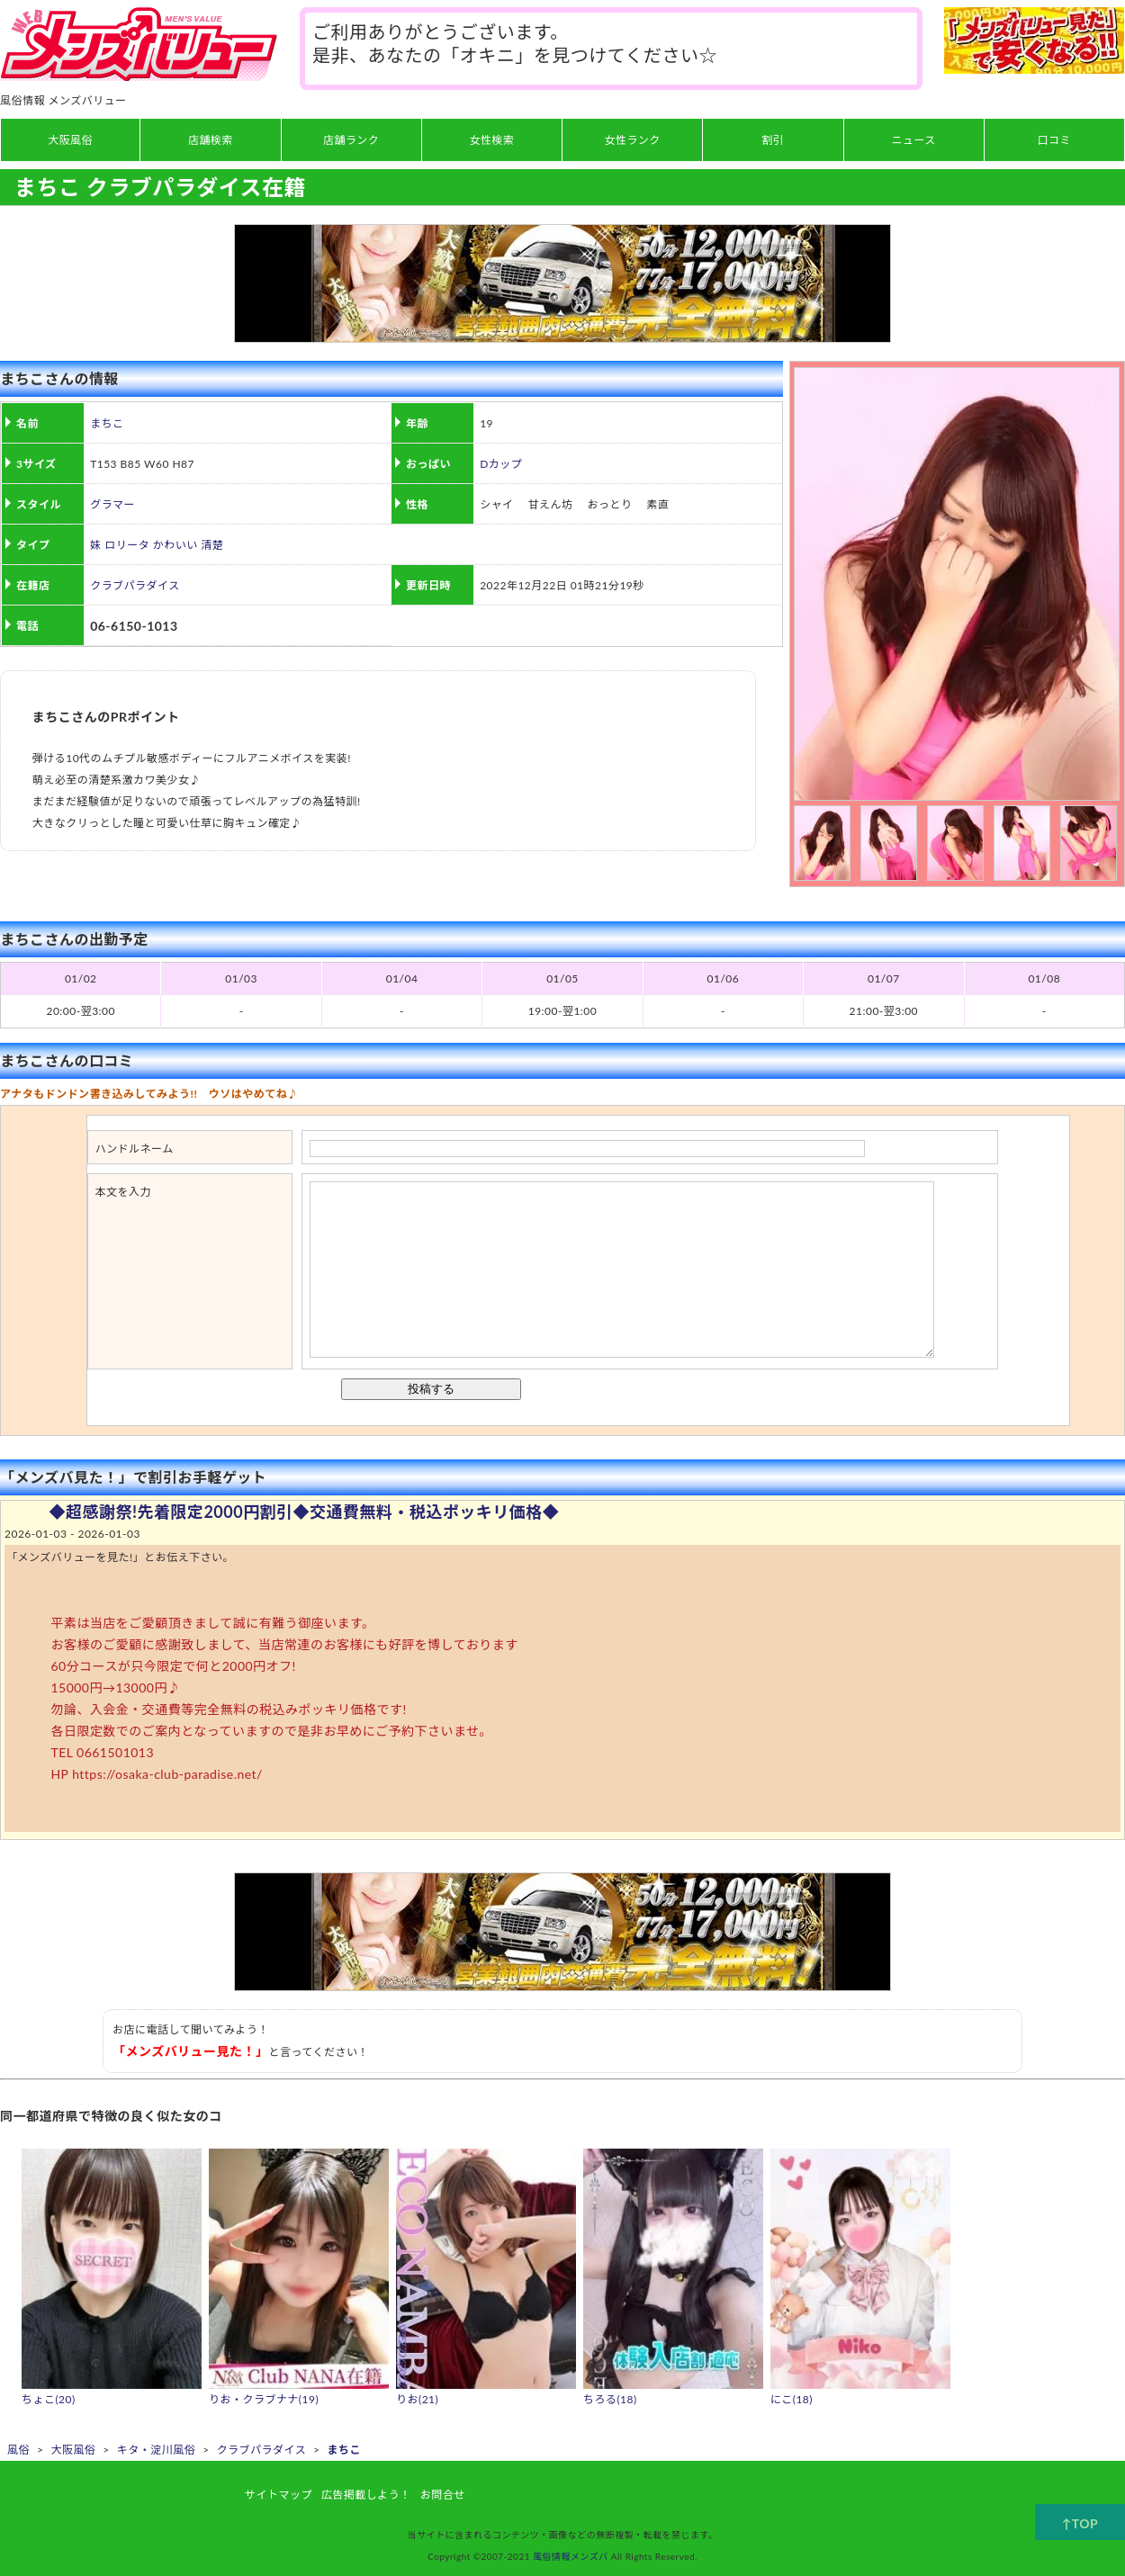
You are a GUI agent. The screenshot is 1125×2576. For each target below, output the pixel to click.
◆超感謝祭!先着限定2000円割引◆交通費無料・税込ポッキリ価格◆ (305, 1511)
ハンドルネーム (134, 1148)
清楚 (212, 545)
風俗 (18, 2449)
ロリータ (126, 545)
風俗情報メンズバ (570, 2556)
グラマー (112, 504)
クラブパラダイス (134, 585)
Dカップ (501, 464)
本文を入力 (123, 1191)
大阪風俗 (72, 2449)
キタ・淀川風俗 (156, 2449)
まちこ (106, 423)
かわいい (175, 545)
